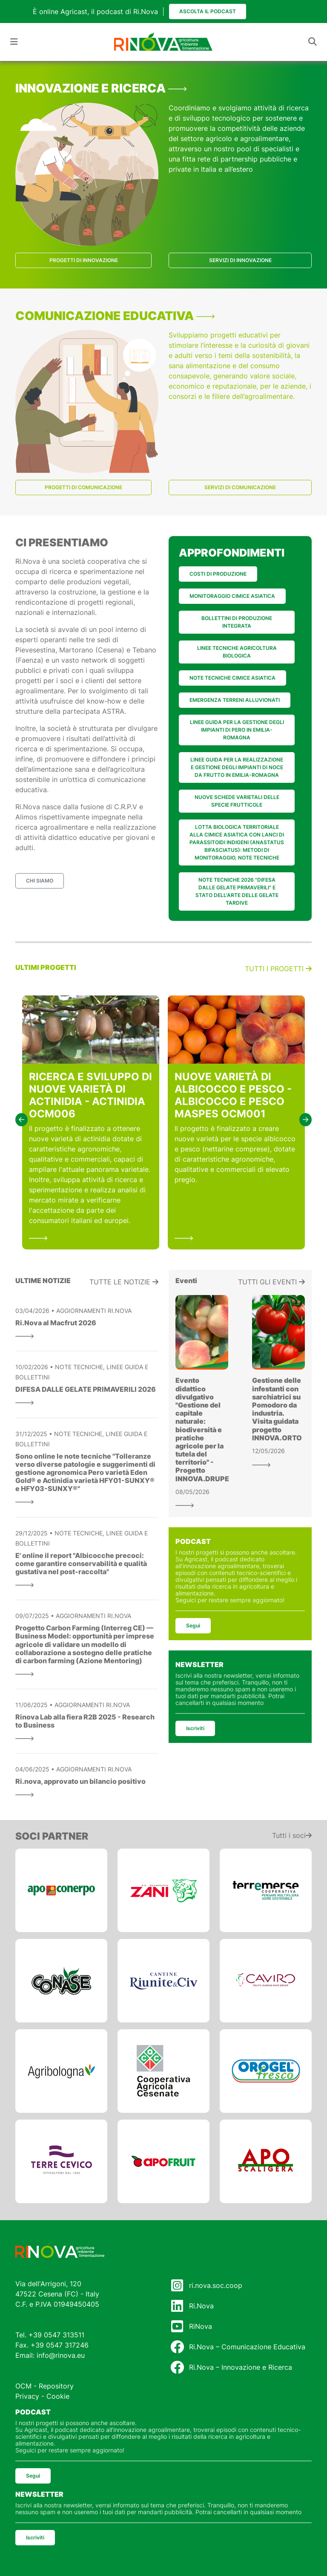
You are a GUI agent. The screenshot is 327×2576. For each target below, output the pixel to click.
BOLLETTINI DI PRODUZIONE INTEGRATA (236, 622)
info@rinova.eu (61, 2355)
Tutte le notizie (123, 1282)
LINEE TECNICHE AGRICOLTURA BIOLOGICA (237, 652)
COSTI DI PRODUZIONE (218, 574)
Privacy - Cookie (42, 2396)
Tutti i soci (292, 1835)
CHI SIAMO (39, 880)
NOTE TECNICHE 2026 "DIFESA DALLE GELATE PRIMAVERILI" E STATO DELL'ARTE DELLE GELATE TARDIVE (236, 891)
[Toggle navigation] (14, 42)
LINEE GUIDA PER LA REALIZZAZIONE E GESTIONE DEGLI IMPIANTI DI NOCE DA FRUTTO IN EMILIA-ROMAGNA (236, 767)
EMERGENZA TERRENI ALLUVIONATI (234, 700)
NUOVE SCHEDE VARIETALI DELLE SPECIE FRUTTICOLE (237, 801)
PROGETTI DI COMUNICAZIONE (83, 487)
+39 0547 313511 (56, 2335)
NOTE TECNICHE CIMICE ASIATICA (232, 678)
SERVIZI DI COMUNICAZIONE (240, 487)
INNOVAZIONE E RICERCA (100, 88)
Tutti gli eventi (271, 1282)
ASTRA (113, 711)
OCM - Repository (44, 2386)
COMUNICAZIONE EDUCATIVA (115, 316)
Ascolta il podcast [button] (207, 11)
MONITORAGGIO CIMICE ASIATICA (232, 596)
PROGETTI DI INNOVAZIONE (83, 260)
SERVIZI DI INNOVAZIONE (240, 260)
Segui (193, 1625)
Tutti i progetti (278, 968)
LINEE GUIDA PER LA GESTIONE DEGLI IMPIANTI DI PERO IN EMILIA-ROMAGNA (237, 730)
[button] (21, 1119)
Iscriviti (195, 1728)
